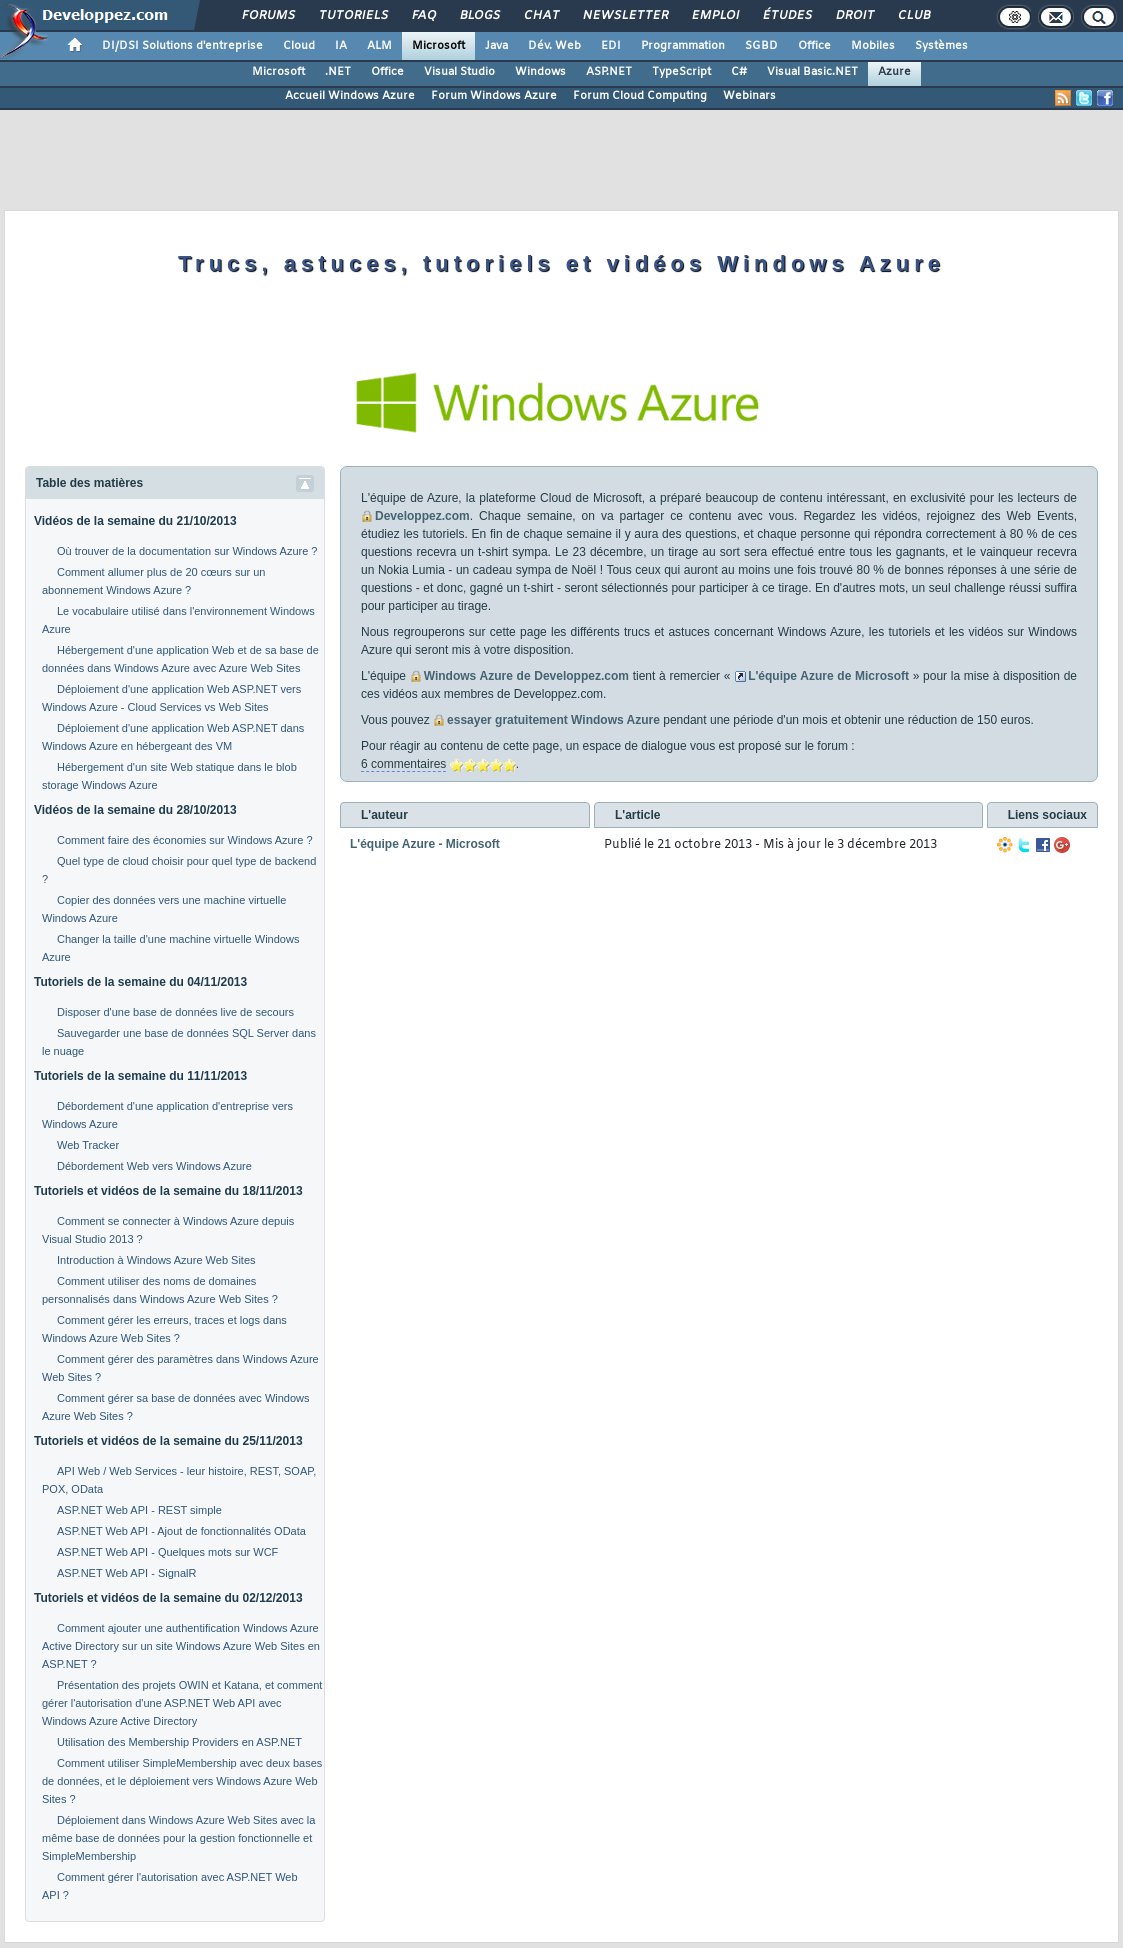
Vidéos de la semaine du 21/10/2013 (135, 521)
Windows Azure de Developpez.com (526, 676)
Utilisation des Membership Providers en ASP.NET (179, 1742)
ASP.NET (609, 72)
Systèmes (941, 46)
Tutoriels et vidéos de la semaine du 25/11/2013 (168, 1441)
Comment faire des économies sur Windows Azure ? (185, 840)
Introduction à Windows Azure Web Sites (156, 1260)
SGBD (761, 46)
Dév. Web (554, 46)
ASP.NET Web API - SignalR (126, 1573)
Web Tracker (88, 1145)
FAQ (423, 16)
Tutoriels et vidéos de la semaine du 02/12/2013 (168, 1598)
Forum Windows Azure (494, 96)
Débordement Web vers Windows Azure (154, 1166)
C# (739, 72)
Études (786, 16)
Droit (854, 16)
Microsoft (438, 46)
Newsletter (624, 16)
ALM (379, 46)
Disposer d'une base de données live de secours (175, 1012)
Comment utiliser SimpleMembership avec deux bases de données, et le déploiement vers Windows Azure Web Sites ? (182, 1781)
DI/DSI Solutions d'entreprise (182, 46)
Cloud (299, 46)
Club (913, 16)
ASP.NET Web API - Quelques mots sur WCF (167, 1552)
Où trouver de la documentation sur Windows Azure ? (187, 551)
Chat (540, 16)
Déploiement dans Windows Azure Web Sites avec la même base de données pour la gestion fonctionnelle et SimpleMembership (178, 1838)
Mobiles (873, 46)
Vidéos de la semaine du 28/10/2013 (135, 810)
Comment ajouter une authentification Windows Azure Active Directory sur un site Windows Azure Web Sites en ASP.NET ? (181, 1646)
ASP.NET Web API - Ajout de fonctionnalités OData (181, 1531)
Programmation (683, 46)
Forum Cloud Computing (640, 96)
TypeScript (681, 72)
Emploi (714, 16)
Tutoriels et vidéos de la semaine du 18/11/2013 (168, 1191)
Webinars (749, 96)
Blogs (479, 16)
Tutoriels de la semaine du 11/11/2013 (140, 1076)
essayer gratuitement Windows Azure (553, 720)
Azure (894, 72)
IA (341, 46)
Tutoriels (352, 16)
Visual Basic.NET (812, 72)
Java (496, 46)
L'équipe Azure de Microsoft (828, 676)
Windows (540, 72)
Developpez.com (422, 516)
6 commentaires (403, 764)
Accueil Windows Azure (350, 96)
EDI (611, 46)
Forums (267, 16)
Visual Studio (459, 72)
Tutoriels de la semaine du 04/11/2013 (140, 982)
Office (814, 46)
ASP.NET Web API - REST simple (139, 1510)
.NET (338, 72)
